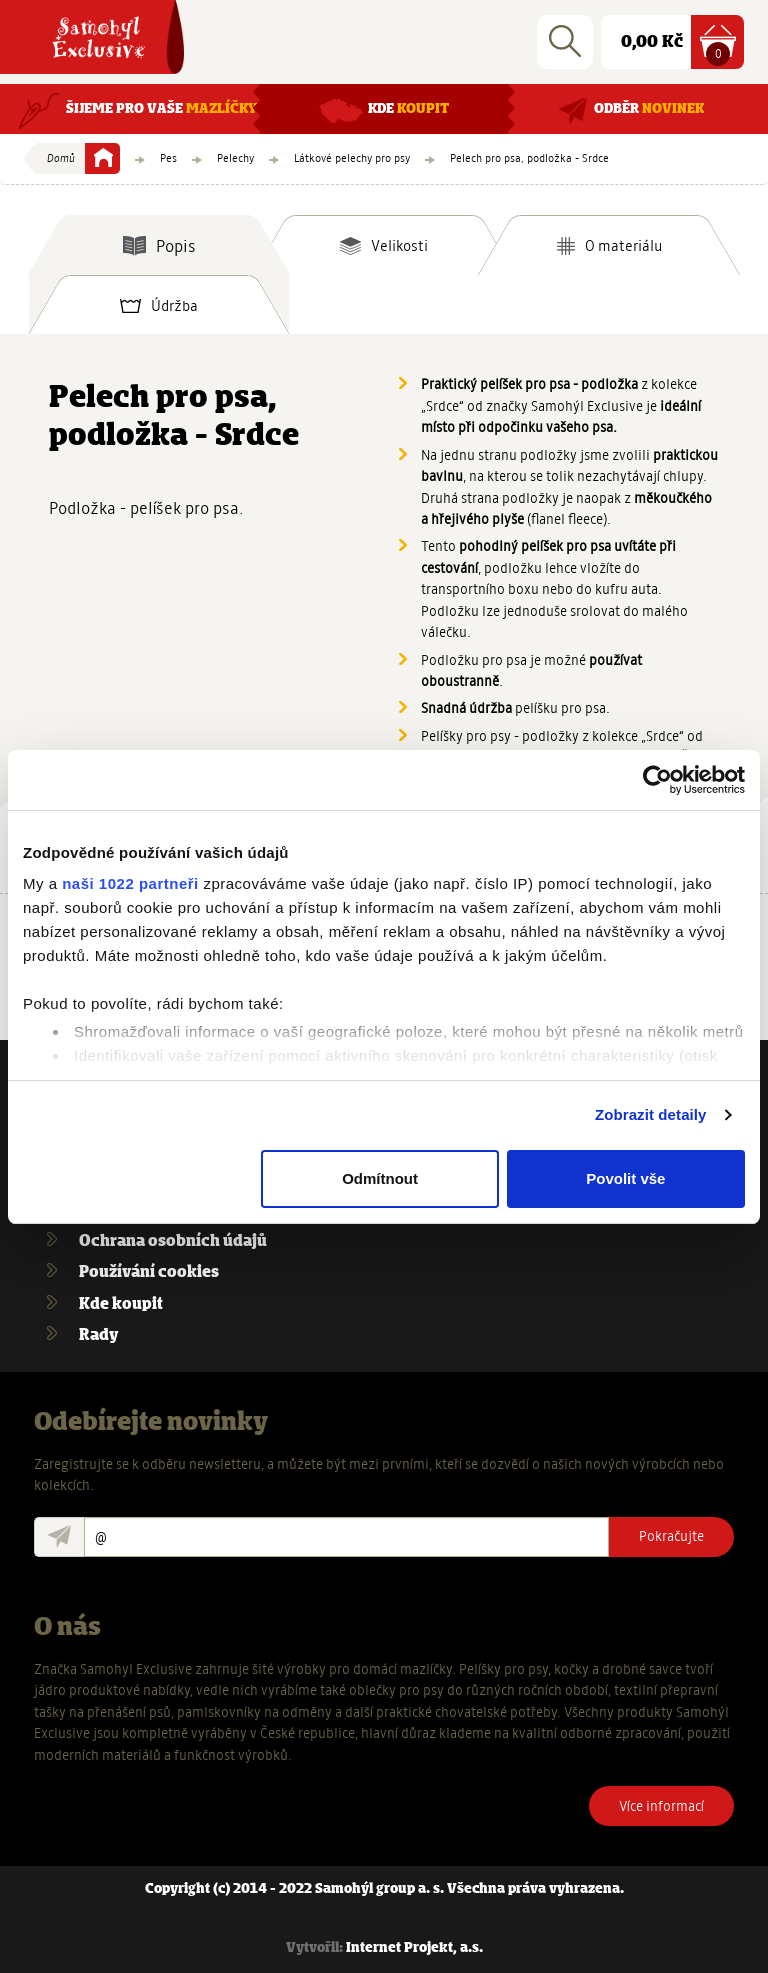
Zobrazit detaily (651, 1114)
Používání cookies (149, 1272)
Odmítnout (380, 1178)
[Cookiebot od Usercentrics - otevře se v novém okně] (657, 780)
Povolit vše (625, 1178)
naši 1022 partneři (130, 883)
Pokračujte (671, 1536)
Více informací (661, 1806)
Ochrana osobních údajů (173, 1241)
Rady (98, 1335)
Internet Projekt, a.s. (414, 1948)
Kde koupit (121, 1304)
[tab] (159, 245)
